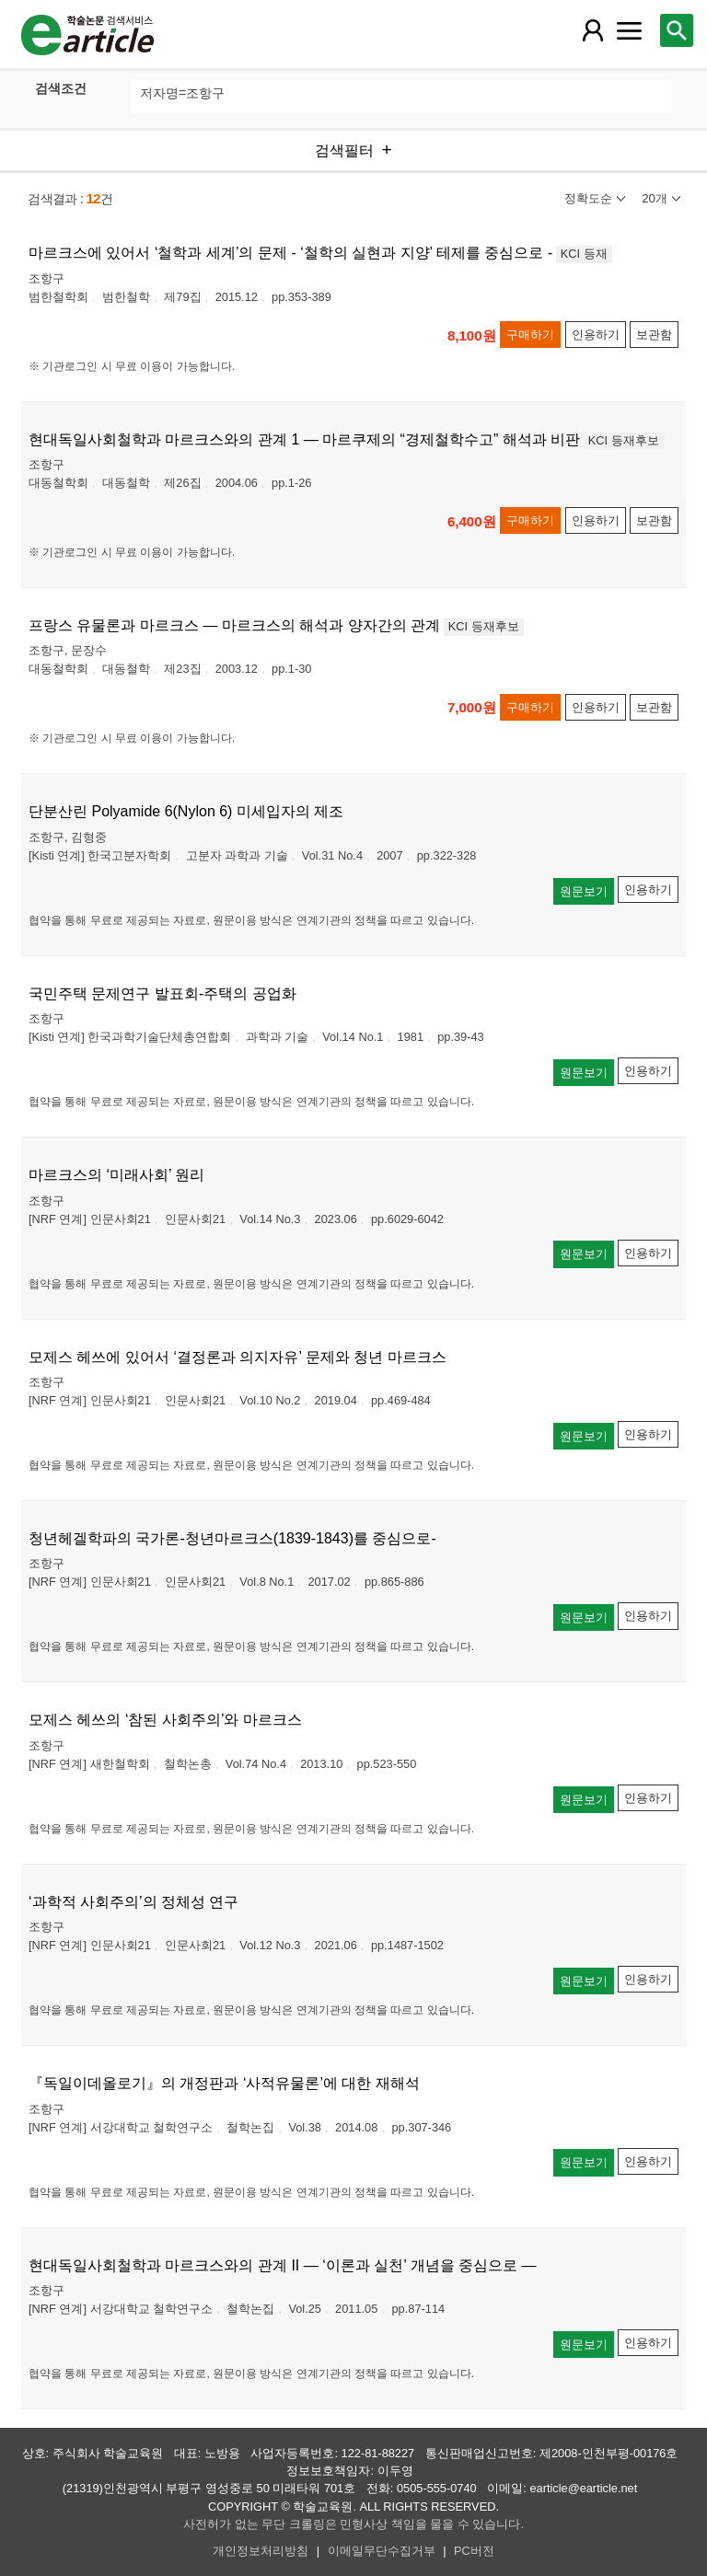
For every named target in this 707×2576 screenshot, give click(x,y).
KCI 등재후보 (623, 440)
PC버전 (474, 2551)
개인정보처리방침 (260, 2551)
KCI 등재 (584, 253)
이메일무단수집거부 (381, 2551)
